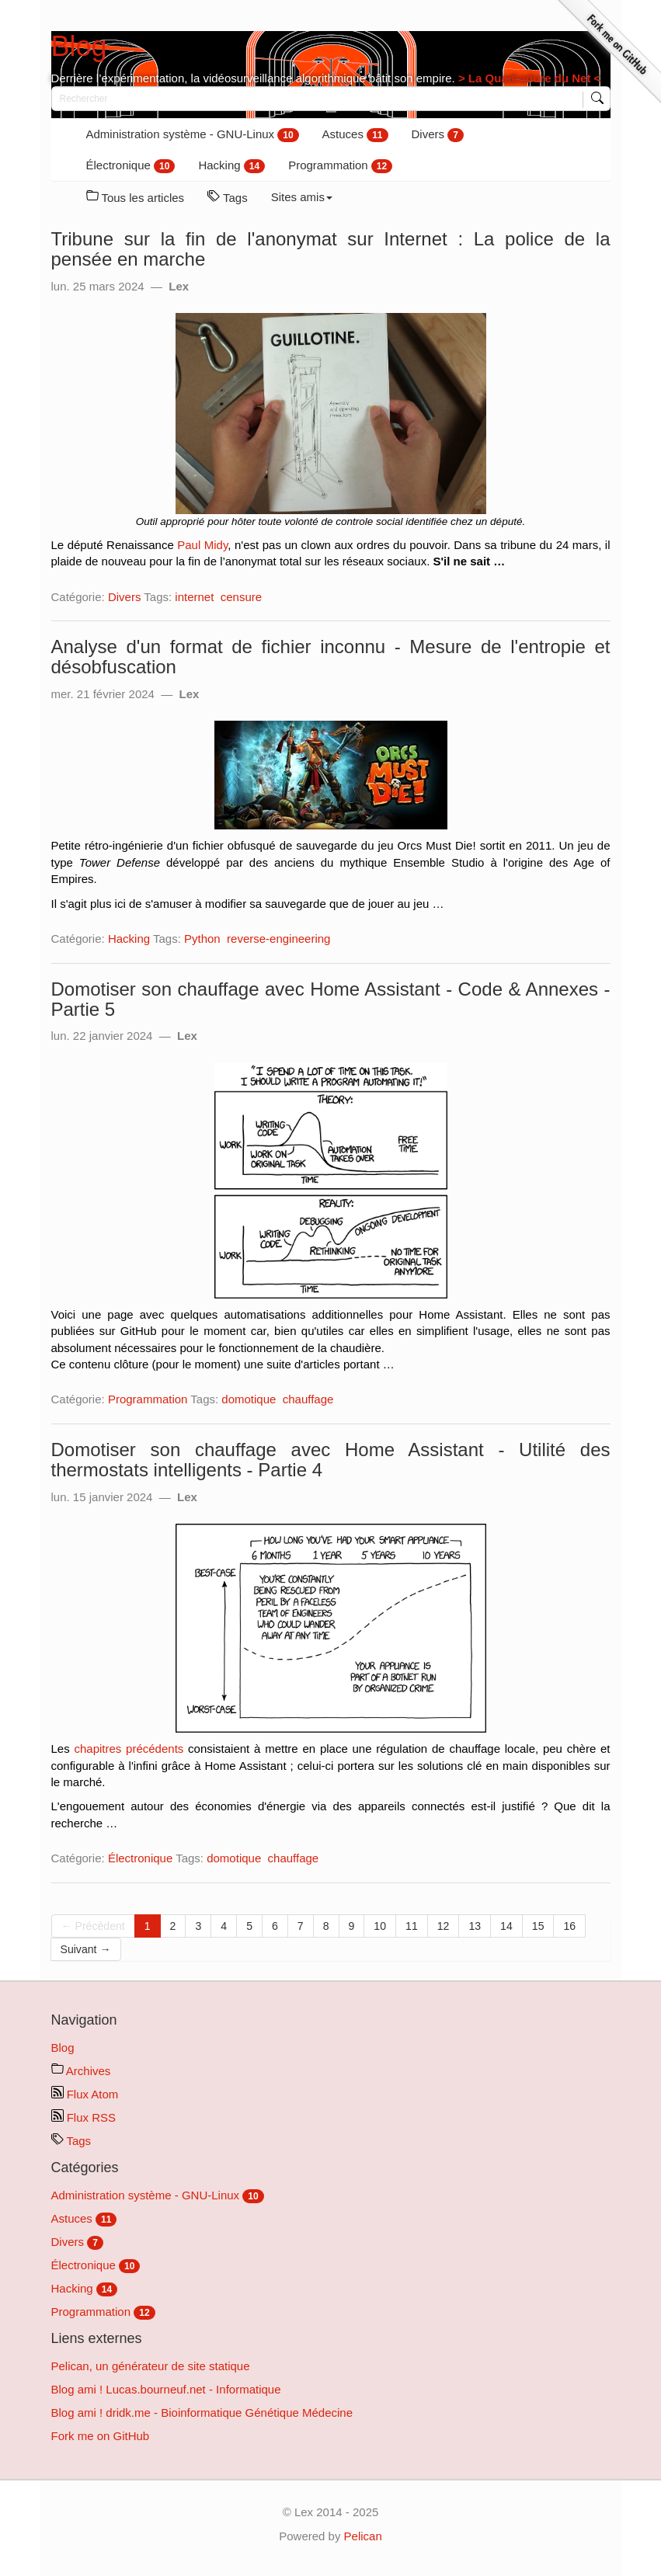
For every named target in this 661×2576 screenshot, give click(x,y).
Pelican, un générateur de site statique (150, 2366)
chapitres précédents (128, 1748)
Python (202, 938)
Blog (79, 46)
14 (506, 1926)
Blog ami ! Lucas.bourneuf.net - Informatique (166, 2389)
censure (241, 596)
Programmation (340, 165)
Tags (227, 196)
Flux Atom (85, 2094)
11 (411, 1926)
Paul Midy (202, 544)
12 (443, 1926)
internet (194, 596)
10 (380, 1926)
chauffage (308, 1399)
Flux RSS (84, 2117)
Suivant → (86, 1949)
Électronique (131, 165)
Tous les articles (135, 196)
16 (569, 1926)
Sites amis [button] (301, 196)
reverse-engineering (278, 938)
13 (474, 1926)
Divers (438, 134)
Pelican (363, 2536)
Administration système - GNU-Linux (192, 134)
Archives (81, 2070)
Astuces (355, 134)
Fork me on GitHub (100, 2435)
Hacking (231, 165)
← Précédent (93, 1926)
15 (538, 1926)
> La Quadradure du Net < (528, 78)
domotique (248, 1399)
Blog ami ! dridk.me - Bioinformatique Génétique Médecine (202, 2412)
